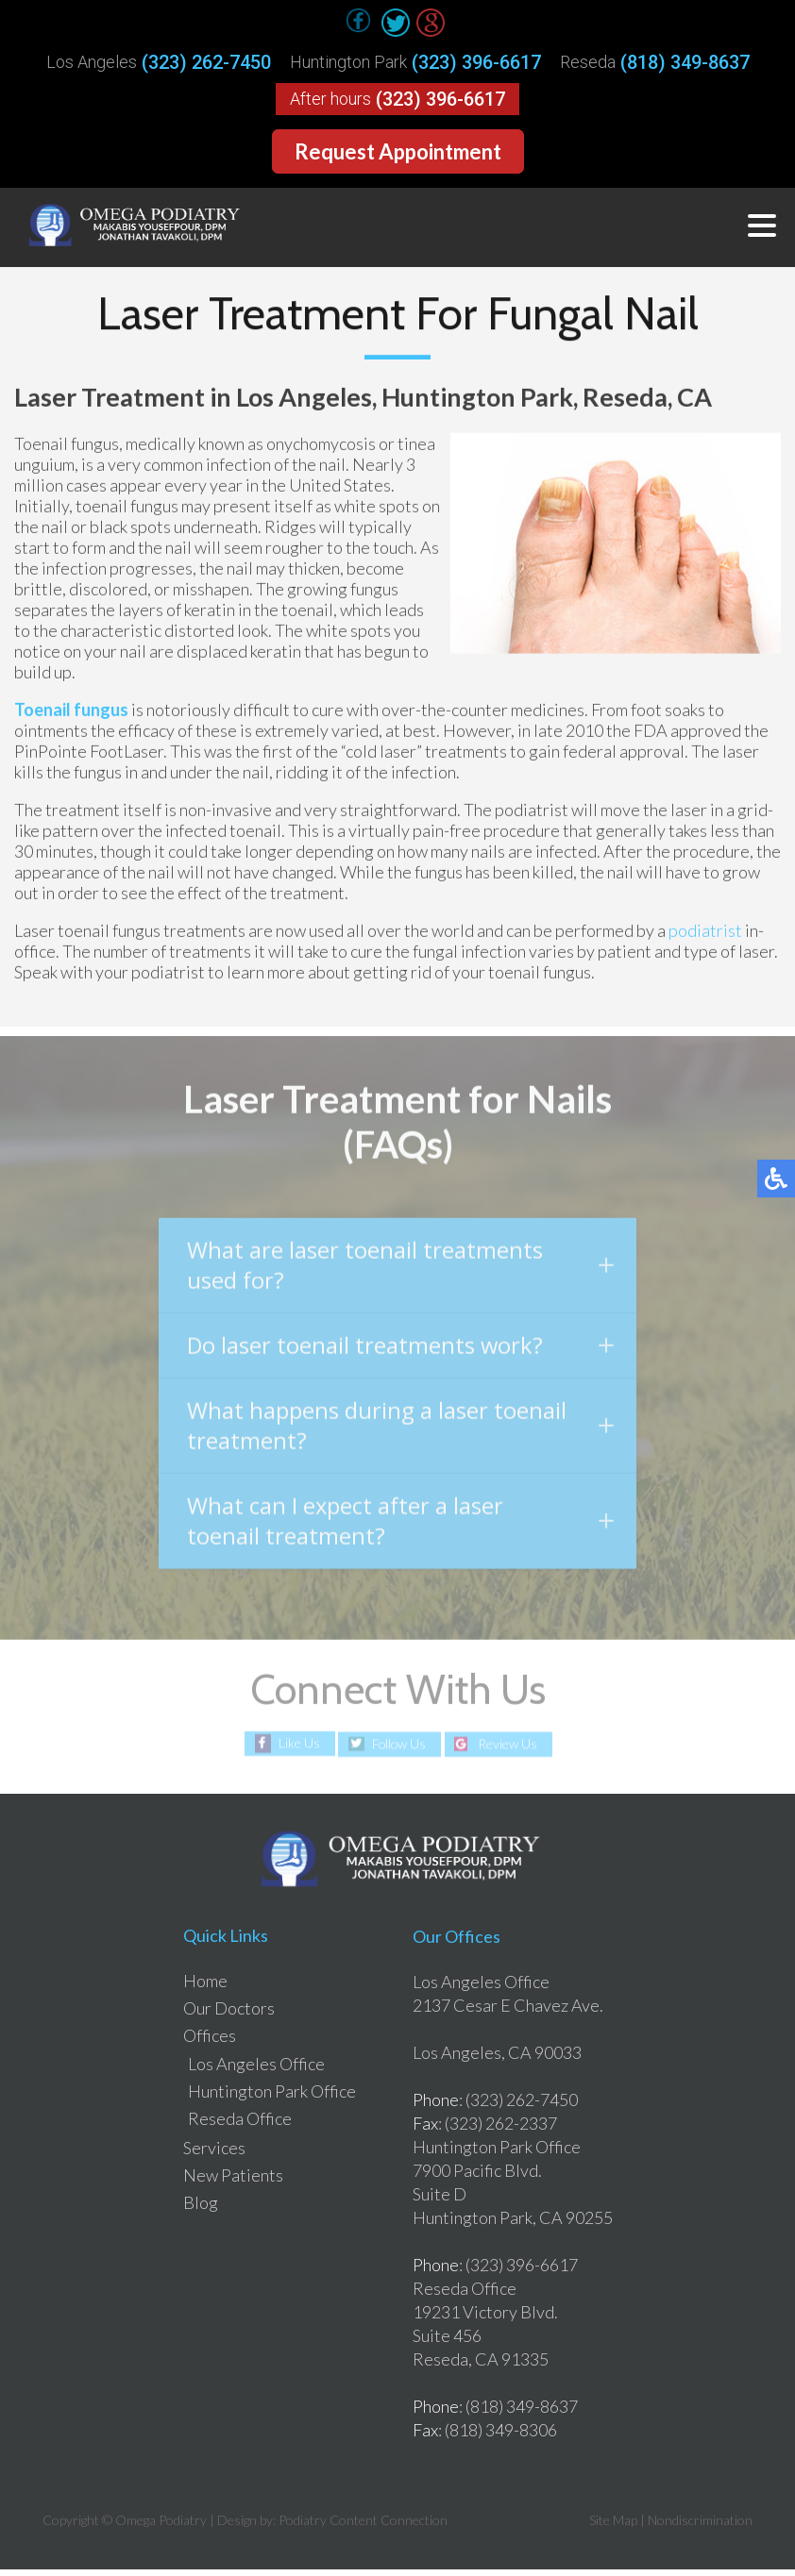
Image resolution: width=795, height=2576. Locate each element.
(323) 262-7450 (206, 62)
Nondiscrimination (700, 2526)
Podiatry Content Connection (363, 2526)
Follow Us (399, 1751)
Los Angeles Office (256, 2070)
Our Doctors (229, 2014)
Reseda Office (240, 2125)
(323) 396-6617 (476, 62)
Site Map (613, 2526)
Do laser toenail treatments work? (400, 1352)
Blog (200, 2209)
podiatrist (705, 931)
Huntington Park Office (272, 2097)
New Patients (233, 2181)
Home (205, 1987)
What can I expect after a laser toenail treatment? (400, 1531)
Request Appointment (398, 151)
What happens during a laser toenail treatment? (400, 1434)
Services (214, 2154)
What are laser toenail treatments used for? (400, 1271)
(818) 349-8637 (685, 62)
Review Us (509, 1751)
